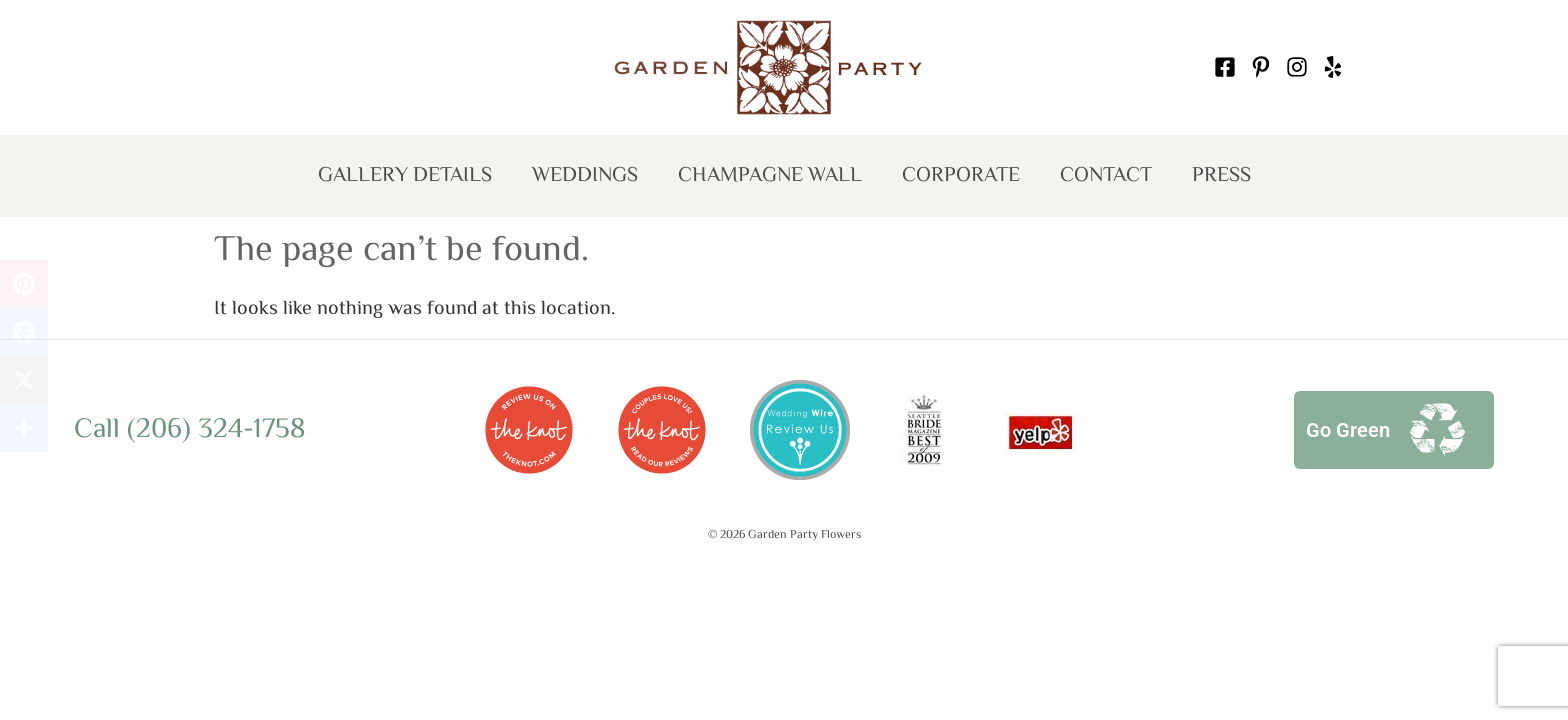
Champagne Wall (770, 176)
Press (1221, 176)
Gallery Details (405, 176)
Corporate (961, 176)
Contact (1106, 176)
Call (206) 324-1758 (190, 430)
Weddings (585, 176)
